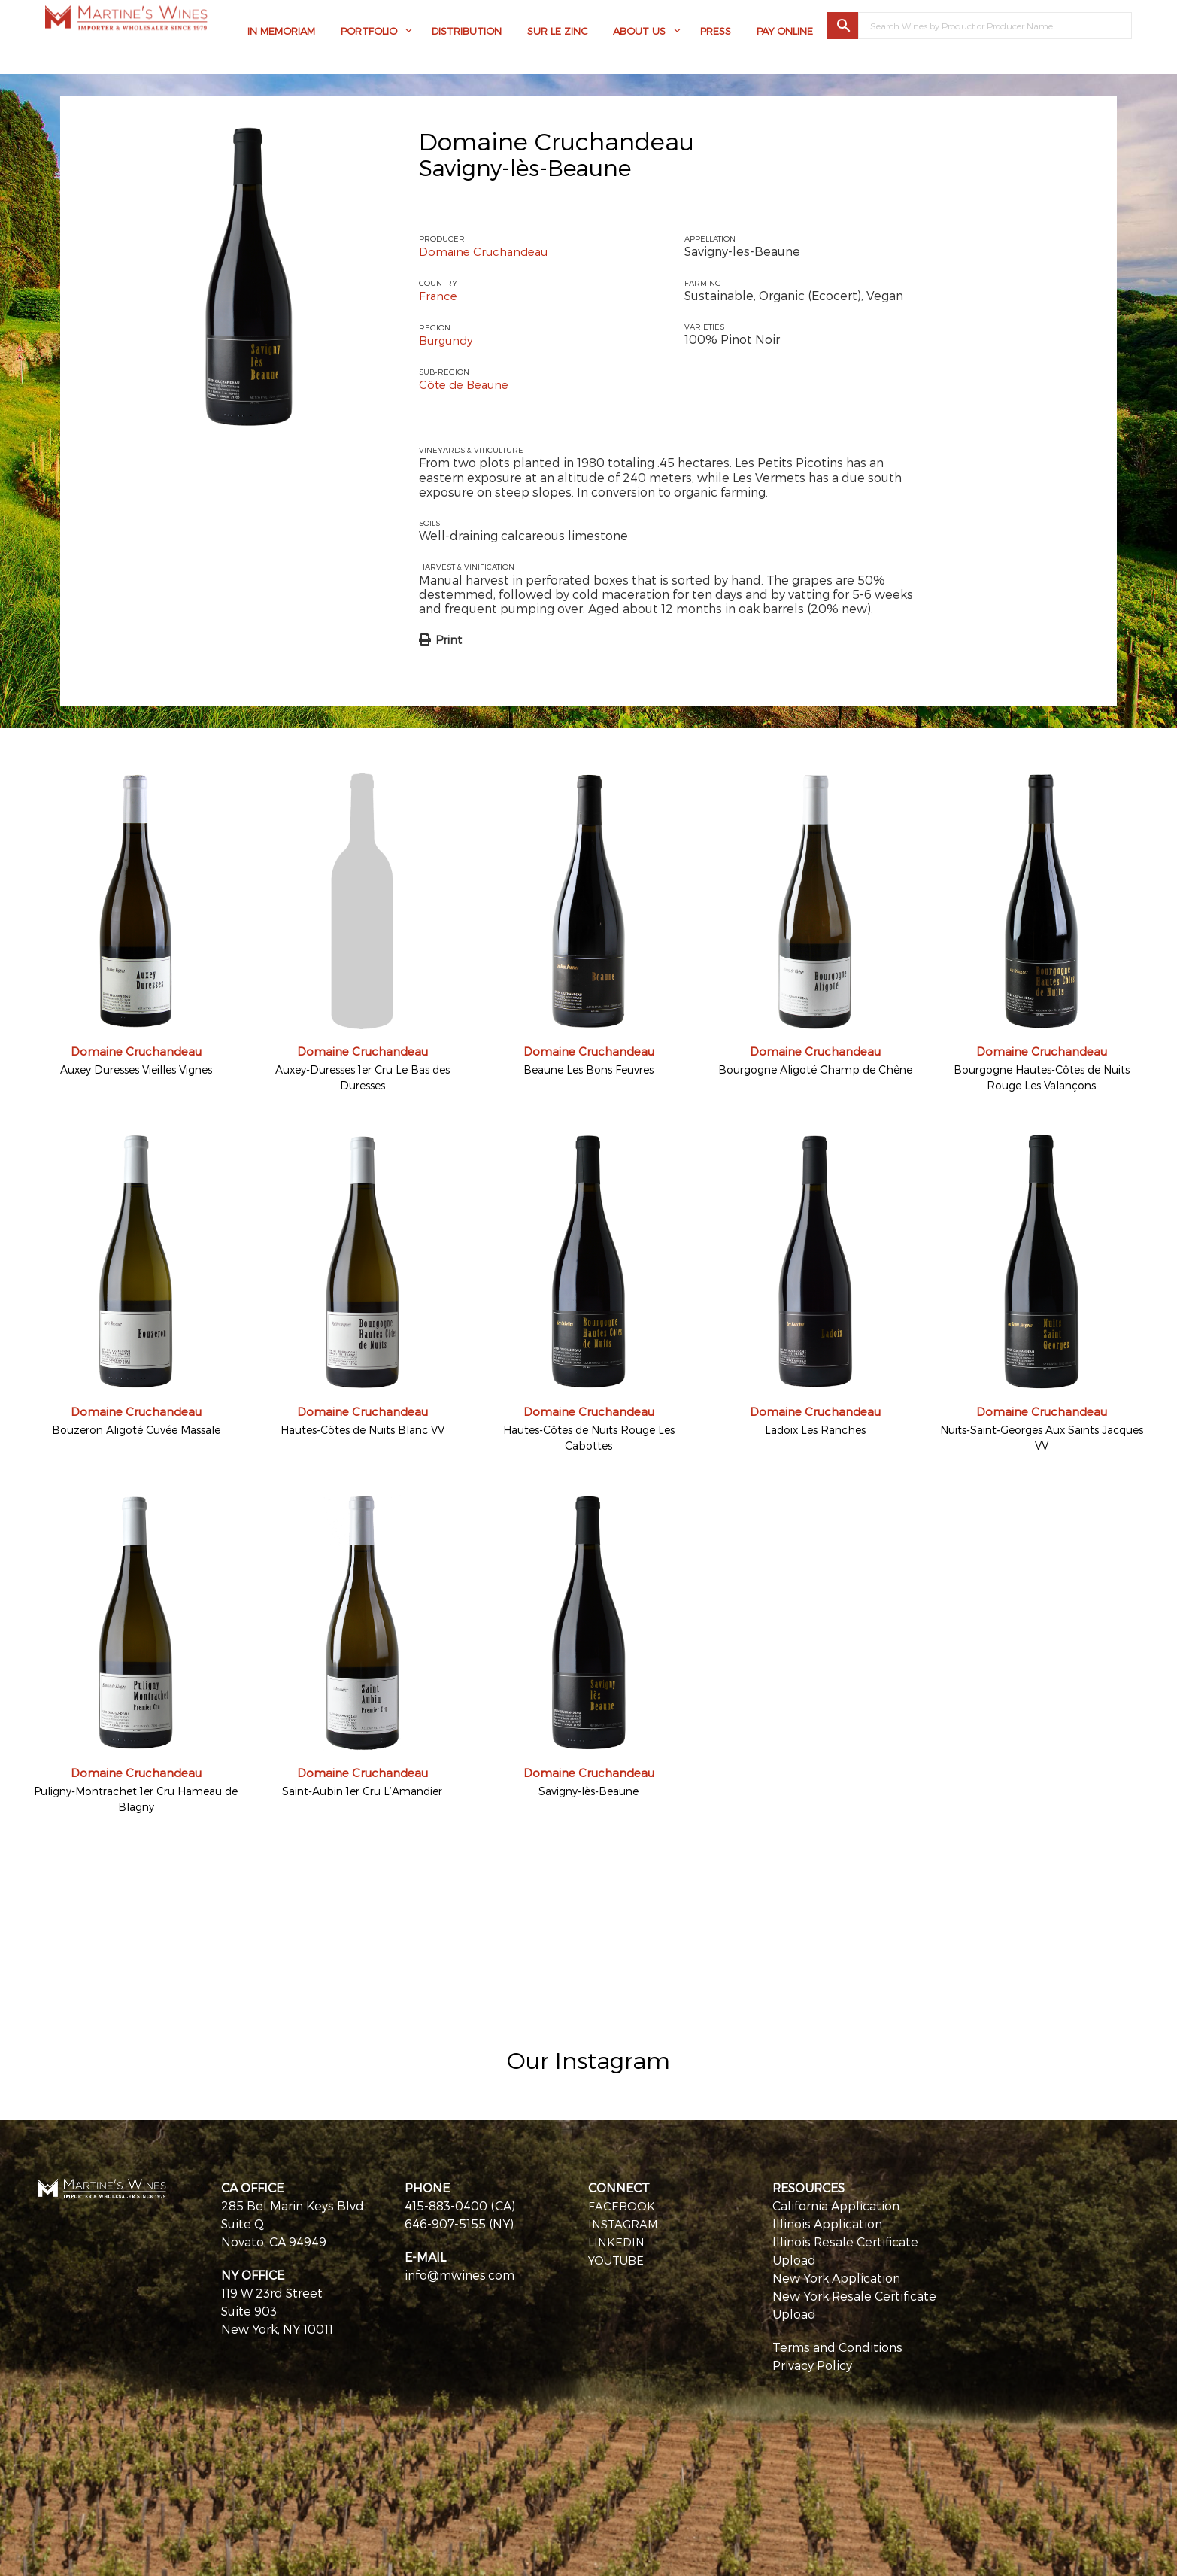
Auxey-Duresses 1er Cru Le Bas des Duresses (362, 1076)
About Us (639, 34)
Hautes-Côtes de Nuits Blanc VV (362, 1428)
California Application (835, 2203)
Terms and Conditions (837, 2345)
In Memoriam (281, 34)
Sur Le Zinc (557, 34)
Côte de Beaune (467, 383)
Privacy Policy (812, 2363)
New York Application (836, 2275)
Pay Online (785, 34)
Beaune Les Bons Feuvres (588, 1068)
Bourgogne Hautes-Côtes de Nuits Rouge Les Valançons (1042, 1076)
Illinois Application (827, 2221)
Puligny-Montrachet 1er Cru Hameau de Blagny (136, 1796)
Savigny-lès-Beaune (588, 1788)
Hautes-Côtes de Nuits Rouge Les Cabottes (589, 1436)
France (439, 295)
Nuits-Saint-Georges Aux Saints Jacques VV (1041, 1436)
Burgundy (448, 339)
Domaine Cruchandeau (556, 140)
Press (715, 34)
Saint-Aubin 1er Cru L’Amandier (362, 1788)
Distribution (467, 34)
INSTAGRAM (624, 2221)
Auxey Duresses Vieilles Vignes (136, 1068)
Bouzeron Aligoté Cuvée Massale (136, 1428)
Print (448, 638)
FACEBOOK (622, 2203)
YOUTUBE (618, 2257)
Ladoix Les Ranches (815, 1428)
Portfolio (369, 34)
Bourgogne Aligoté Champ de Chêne (815, 1068)
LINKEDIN (617, 2239)
